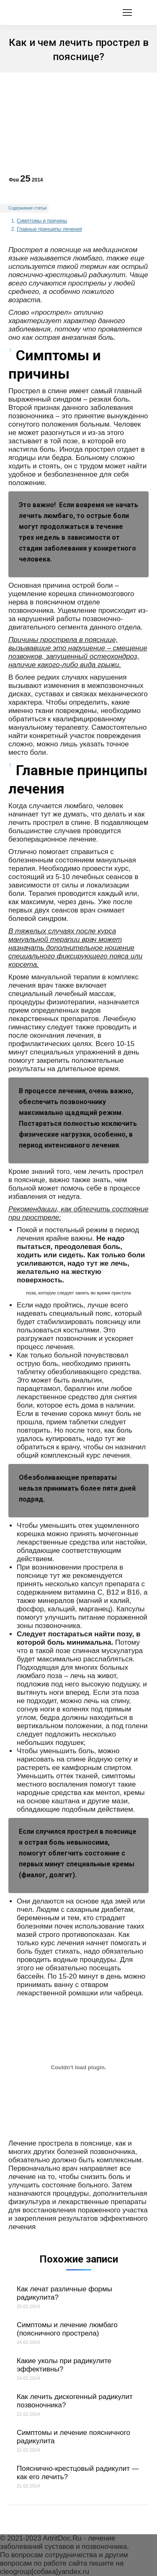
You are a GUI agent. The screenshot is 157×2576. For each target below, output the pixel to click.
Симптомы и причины (42, 221)
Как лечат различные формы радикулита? (64, 2293)
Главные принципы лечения (49, 229)
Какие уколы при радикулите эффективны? (64, 2365)
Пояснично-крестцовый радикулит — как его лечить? (78, 2473)
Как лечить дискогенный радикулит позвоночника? (75, 2401)
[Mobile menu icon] (127, 12)
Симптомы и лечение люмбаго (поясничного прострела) (67, 2329)
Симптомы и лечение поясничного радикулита (73, 2437)
